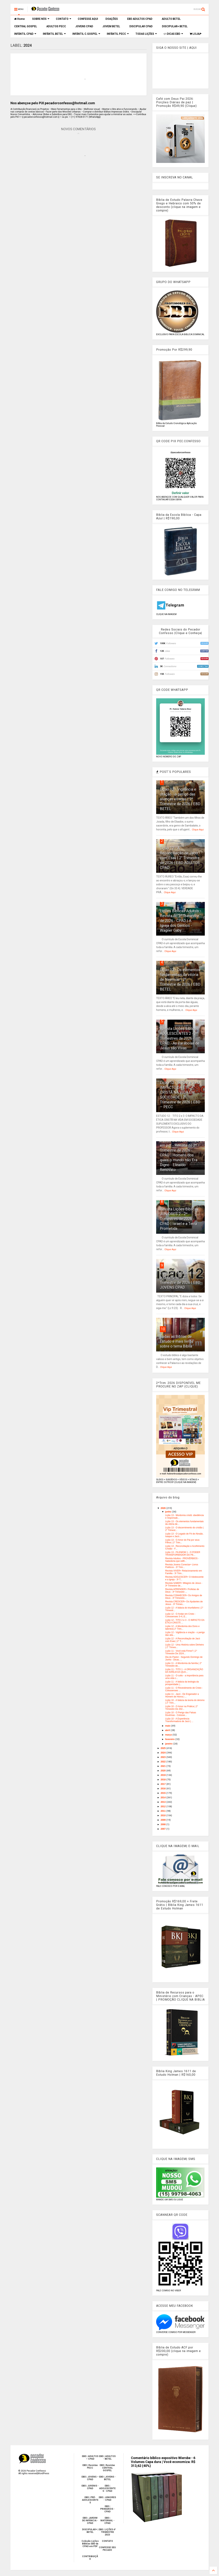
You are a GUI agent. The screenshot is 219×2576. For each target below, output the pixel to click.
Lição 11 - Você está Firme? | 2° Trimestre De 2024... (181, 1652)
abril (168, 1730)
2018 (163, 1779)
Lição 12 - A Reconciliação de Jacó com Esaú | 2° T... (182, 1639)
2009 (163, 1820)
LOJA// (196, 33)
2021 (163, 1766)
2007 (163, 1829)
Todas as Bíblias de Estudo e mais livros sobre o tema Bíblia (176, 1341)
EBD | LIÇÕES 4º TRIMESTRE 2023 (107, 2532)
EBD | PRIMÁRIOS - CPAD (107, 2509)
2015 (163, 1793)
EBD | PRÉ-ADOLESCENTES (90, 2500)
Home (19, 18)
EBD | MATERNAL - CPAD (107, 2520)
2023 (163, 1757)
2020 (163, 1770)
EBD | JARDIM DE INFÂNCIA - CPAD (90, 2520)
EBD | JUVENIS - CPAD (90, 2487)
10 (163, 1329)
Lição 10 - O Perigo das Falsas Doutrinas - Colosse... (180, 1713)
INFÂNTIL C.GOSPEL (86, 33)
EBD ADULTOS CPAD (139, 18)
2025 (163, 1748)
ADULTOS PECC (56, 26)
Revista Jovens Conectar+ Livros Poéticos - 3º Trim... (181, 1566)
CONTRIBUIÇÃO (90, 2557)
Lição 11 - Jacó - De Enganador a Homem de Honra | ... (182, 1695)
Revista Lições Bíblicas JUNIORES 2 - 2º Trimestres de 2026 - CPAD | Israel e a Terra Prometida (179, 1219)
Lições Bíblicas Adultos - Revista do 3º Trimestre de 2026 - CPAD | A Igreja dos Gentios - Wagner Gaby (180, 921)
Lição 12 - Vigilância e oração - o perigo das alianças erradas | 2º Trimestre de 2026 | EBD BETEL (180, 799)
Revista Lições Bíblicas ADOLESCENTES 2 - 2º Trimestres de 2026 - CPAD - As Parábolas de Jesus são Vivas (179, 1038)
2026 (163, 1508)
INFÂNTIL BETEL (54, 33)
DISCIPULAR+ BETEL (175, 26)
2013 (163, 1802)
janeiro (169, 1743)
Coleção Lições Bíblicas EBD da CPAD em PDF (90, 2544)
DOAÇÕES (111, 18)
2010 (163, 1815)
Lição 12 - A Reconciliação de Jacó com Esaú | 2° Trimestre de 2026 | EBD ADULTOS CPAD (180, 858)
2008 (163, 1824)
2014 (163, 1797)
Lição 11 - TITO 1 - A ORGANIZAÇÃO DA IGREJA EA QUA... (184, 1670)
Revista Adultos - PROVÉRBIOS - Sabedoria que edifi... (182, 1559)
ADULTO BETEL (171, 18)
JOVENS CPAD (84, 26)
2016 (163, 1788)
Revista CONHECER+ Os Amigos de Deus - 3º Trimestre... (183, 1596)
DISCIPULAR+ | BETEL (90, 2530)
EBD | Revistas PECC (90, 2466)
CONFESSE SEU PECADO (107, 2548)
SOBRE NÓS (40, 18)
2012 (163, 1806)
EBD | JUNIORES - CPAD (107, 2498)
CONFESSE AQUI (88, 18)
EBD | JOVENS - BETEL (107, 2478)
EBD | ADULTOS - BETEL (107, 2457)
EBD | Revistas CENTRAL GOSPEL (107, 2468)
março (168, 1734)
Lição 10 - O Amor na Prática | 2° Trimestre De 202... (181, 1707)
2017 (163, 1784)
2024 (163, 1752)
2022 (163, 1761)
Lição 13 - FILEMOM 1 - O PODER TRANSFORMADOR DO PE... (182, 1553)
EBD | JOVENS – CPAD (90, 2478)
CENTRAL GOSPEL (25, 26)
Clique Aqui (198, 829)
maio (168, 1725)
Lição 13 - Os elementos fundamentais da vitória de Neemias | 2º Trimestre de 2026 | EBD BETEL (180, 979)
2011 (163, 1811)
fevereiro (170, 1739)
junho (168, 1511)
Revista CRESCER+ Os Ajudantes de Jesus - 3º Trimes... (184, 1602)
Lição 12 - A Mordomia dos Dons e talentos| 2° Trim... (182, 1627)
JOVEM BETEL (111, 26)
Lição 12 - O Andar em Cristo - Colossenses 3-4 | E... (180, 1615)
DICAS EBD (173, 33)
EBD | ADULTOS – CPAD (90, 2457)
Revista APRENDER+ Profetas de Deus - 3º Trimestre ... (182, 1590)
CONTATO (63, 18)
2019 (163, 1775)
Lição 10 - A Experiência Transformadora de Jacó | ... (179, 1720)
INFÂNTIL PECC (118, 33)
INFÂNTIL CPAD (25, 33)
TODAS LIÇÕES (146, 33)
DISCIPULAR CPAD (141, 26)
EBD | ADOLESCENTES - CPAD (107, 2488)
